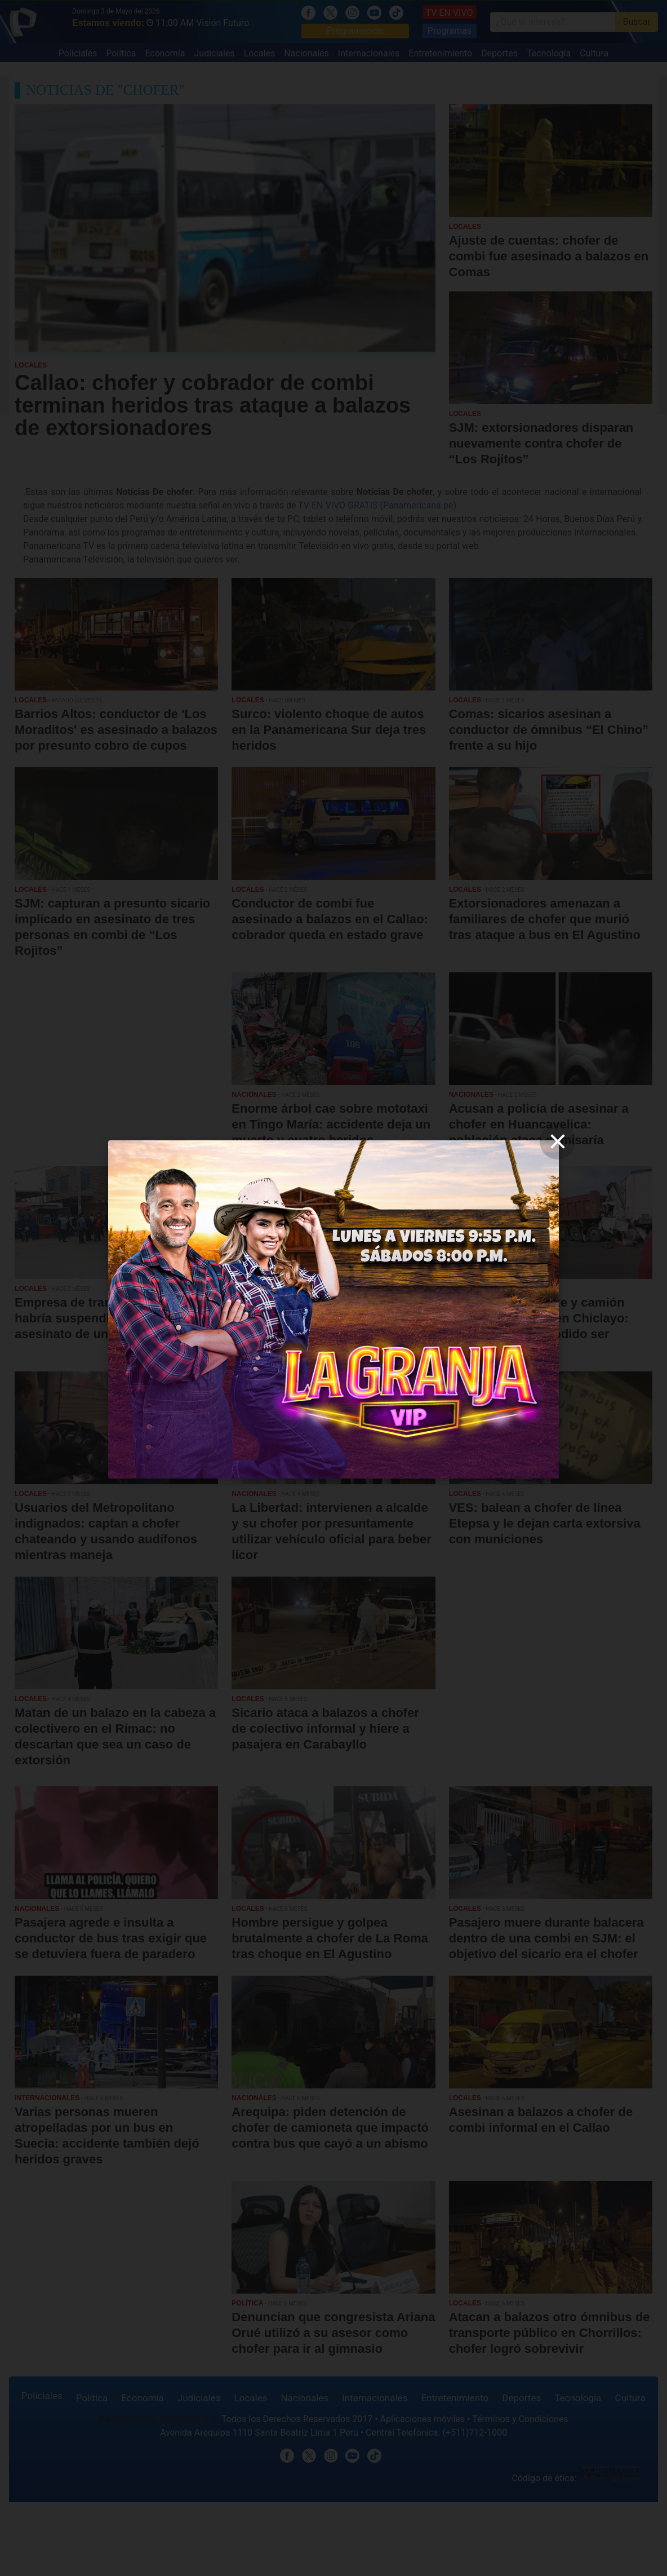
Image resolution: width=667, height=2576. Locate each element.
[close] (558, 1141)
